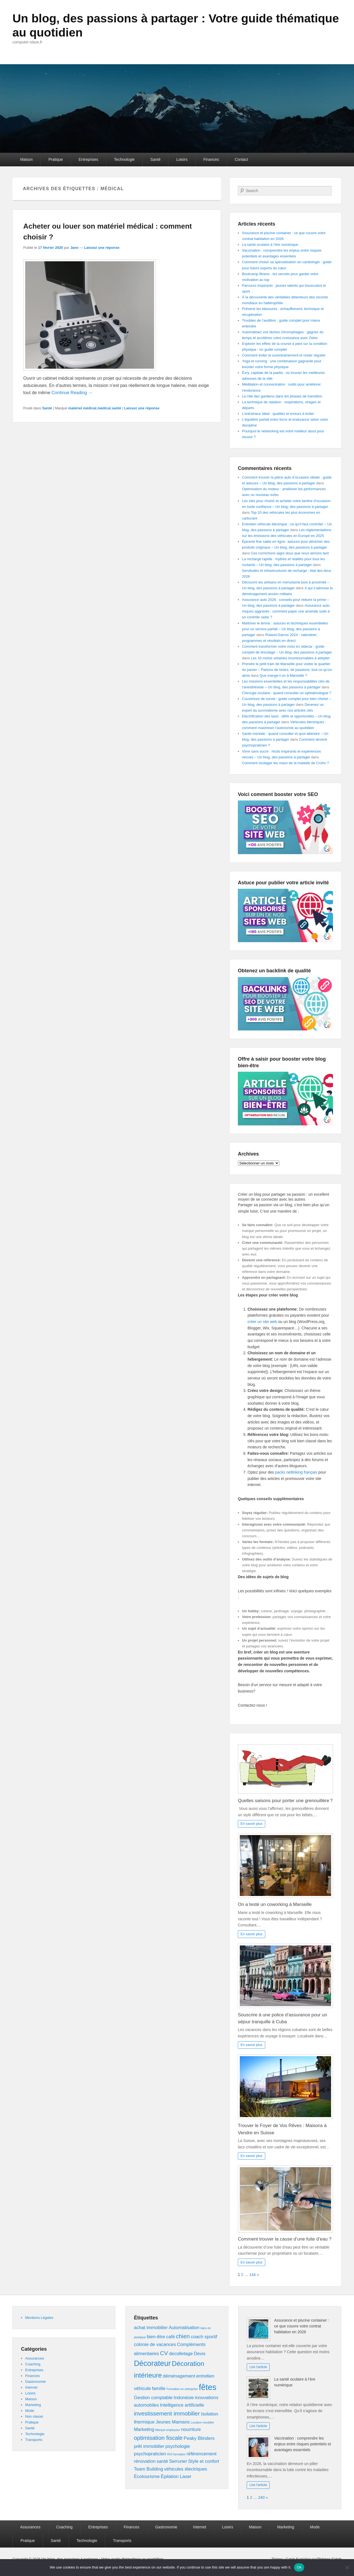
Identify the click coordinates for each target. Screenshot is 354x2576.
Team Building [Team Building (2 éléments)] (148, 2469)
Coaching (32, 2364)
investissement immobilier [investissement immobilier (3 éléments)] (167, 2413)
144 (252, 2274)
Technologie (124, 159)
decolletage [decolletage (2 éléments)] (181, 2353)
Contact (241, 159)
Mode (29, 2411)
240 (261, 2497)
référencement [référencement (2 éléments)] (202, 2453)
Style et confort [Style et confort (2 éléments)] (203, 2461)
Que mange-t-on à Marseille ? (283, 675)
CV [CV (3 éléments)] (164, 2353)
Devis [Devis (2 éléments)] (199, 2353)
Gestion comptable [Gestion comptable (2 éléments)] (153, 2397)
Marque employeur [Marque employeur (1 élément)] (167, 2430)
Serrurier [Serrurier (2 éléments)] (178, 2461)
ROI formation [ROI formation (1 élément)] (176, 2454)
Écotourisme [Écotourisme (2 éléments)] (147, 2476)
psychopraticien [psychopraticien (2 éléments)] (150, 2453)
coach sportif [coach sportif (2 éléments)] (204, 2336)
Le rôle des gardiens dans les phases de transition (282, 396)
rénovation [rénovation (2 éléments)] (144, 2461)
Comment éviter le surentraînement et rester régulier (284, 355)
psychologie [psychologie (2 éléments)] (177, 2446)
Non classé (34, 2416)
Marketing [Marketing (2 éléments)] (144, 2429)
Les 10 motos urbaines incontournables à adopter (290, 658)
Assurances (34, 2358)
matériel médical (82, 408)
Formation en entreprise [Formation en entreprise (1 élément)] (182, 2389)
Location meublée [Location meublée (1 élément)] (202, 2422)
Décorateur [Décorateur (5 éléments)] (152, 2363)
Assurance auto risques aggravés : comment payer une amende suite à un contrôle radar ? (286, 611)
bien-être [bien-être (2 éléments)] (156, 2336)
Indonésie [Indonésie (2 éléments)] (184, 2397)
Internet (31, 2387)
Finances (211, 159)
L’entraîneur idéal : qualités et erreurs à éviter (278, 414)
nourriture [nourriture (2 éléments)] (191, 2429)
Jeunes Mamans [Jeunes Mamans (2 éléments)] (173, 2422)
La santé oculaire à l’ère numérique (270, 244)
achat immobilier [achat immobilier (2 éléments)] (151, 2327)
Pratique (55, 159)
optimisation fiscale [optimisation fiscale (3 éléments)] (158, 2438)
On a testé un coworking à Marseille (275, 1904)
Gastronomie (35, 2381)
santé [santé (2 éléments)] (162, 2461)
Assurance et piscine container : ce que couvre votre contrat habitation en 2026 (301, 2326)
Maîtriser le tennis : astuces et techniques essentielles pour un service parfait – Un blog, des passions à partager (285, 629)
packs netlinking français (296, 1472)
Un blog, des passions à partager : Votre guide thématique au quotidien (152, 25)
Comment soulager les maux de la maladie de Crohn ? (285, 763)
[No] (347, 2567)
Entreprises (88, 159)
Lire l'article (258, 2367)
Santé (155, 159)
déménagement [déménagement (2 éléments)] (179, 2376)
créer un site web (262, 1321)
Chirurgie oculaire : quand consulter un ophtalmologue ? (286, 693)
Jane (74, 248)
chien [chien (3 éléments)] (183, 2336)
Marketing (33, 2405)
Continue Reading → (72, 392)
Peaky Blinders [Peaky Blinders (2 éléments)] (199, 2438)
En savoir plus (251, 1824)
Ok (299, 2567)
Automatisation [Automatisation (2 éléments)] (184, 2327)
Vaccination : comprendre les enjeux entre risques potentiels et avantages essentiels (302, 2444)
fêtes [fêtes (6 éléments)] (208, 2387)
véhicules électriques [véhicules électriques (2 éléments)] (185, 2469)
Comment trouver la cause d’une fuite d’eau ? (285, 2239)
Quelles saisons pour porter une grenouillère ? (285, 1800)
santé (116, 408)
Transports (33, 2440)
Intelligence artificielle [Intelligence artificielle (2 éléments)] (182, 2405)
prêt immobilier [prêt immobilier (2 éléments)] (149, 2446)
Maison (26, 159)
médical (104, 408)
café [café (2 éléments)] (170, 2336)
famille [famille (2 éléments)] (158, 2388)
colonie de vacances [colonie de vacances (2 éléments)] (155, 2344)
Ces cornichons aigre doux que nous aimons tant (290, 553)
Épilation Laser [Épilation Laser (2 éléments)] (176, 2476)
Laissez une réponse (101, 248)
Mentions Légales (39, 2318)
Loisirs (181, 159)
